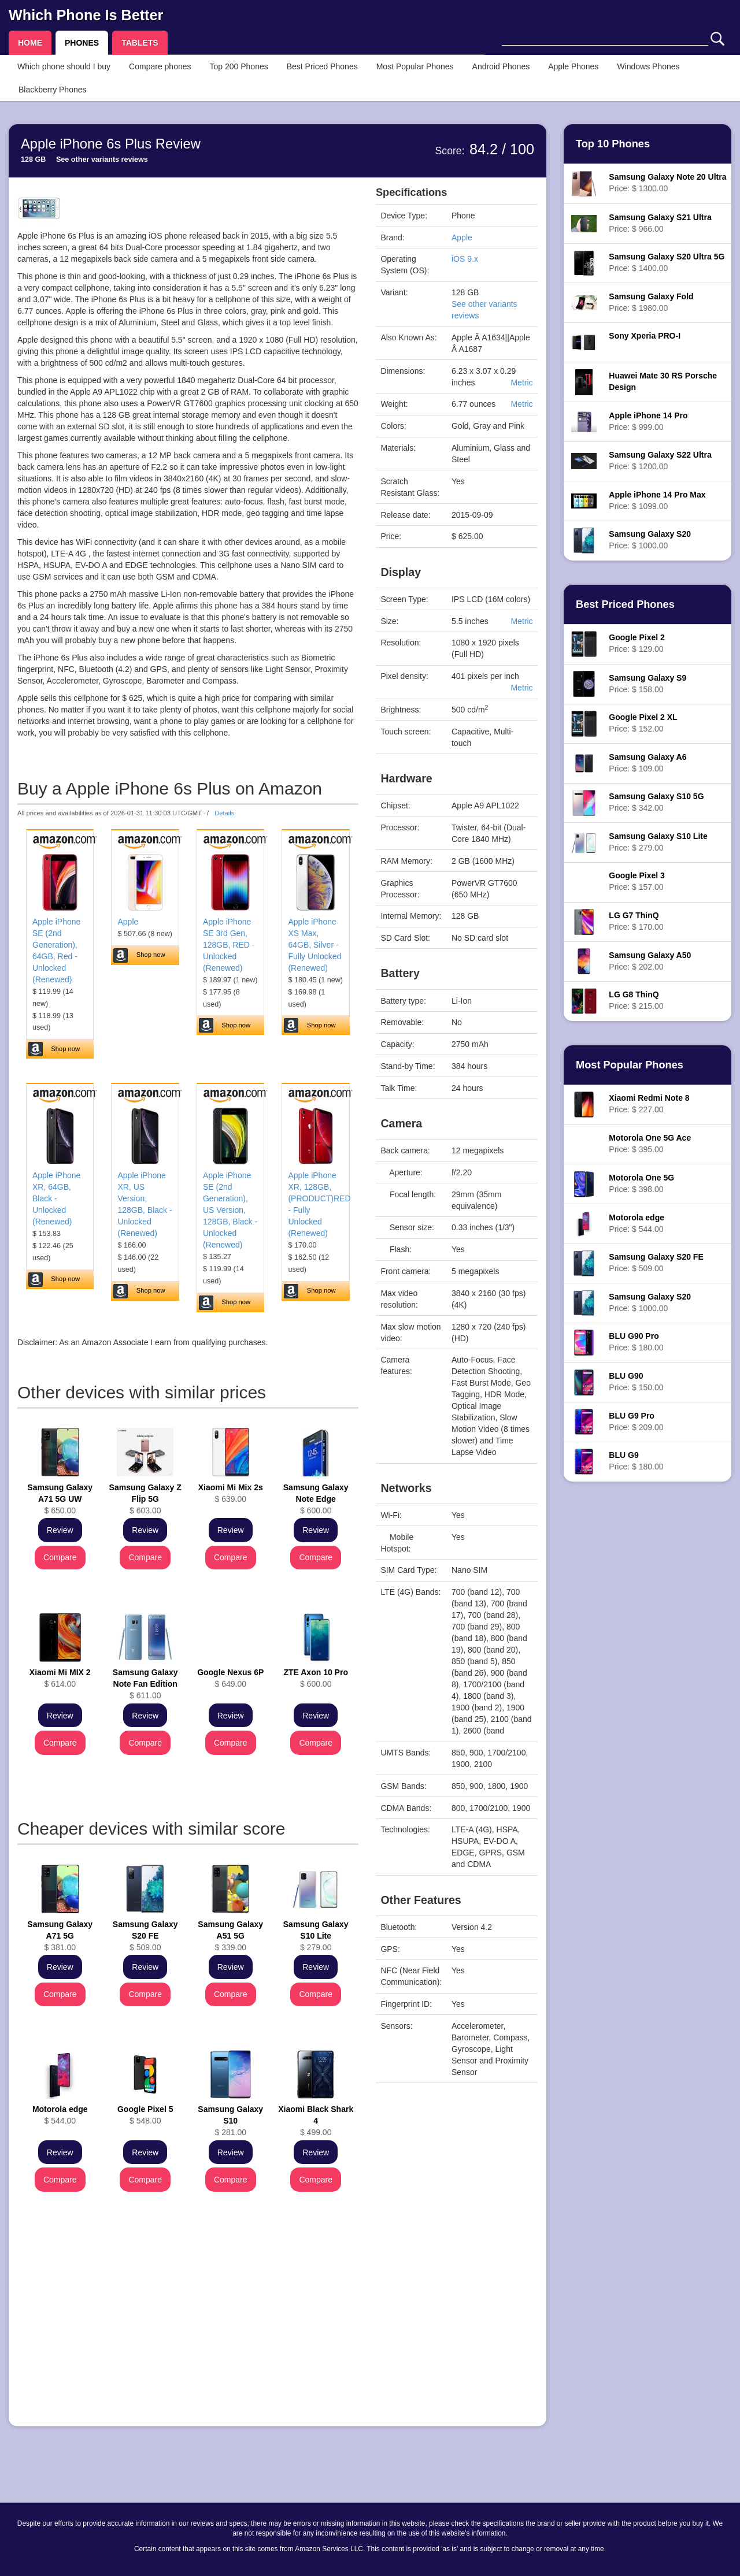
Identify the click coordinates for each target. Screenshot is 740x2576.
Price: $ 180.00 (636, 1341)
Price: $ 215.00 (636, 1000)
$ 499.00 (315, 2120)
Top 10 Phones (613, 144)
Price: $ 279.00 (658, 842)
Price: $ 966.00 (660, 223)
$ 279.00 (316, 1936)
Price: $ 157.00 (636, 881)
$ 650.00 (59, 1499)
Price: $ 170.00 (636, 921)
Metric (521, 382)
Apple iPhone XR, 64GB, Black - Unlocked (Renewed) (56, 1198)
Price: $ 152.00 (643, 722)
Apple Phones (573, 66)
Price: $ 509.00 (656, 1262)
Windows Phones (648, 66)
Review (60, 1530)
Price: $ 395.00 (650, 1143)
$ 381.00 (59, 1936)
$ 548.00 (145, 2114)
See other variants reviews (102, 159)
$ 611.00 (145, 1684)
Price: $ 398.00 (641, 1183)
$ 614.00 (60, 1678)
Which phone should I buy (63, 66)
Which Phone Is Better (86, 15)
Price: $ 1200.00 (660, 460)
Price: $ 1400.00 (666, 262)
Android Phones (501, 66)
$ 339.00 (230, 1936)
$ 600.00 (316, 1499)
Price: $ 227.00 (649, 1103)
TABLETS (139, 42)
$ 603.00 (145, 1499)
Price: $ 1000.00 (650, 539)
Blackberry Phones (52, 89)
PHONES (82, 42)
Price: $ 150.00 (636, 1381)
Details (224, 813)
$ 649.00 (230, 1678)
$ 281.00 (230, 2120)
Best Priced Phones (322, 66)
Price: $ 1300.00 (667, 182)
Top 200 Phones (239, 66)
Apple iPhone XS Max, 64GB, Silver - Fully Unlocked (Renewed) (314, 945)
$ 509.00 (145, 1936)
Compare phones (160, 66)
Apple (127, 921)
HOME (30, 42)
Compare (60, 1557)
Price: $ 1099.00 (657, 500)
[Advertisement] (187, 2337)
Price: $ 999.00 (648, 421)
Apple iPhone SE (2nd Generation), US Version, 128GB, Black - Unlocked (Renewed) (230, 1210)
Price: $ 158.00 (647, 683)
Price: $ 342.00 (656, 802)
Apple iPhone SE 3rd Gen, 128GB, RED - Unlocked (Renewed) (228, 945)
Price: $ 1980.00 (651, 302)
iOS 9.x (465, 258)
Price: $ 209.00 (636, 1421)
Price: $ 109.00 (647, 762)
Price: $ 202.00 (650, 961)
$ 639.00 (230, 1493)
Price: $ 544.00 (636, 1223)
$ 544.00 (60, 2114)
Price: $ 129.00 (636, 643)
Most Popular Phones (415, 66)
